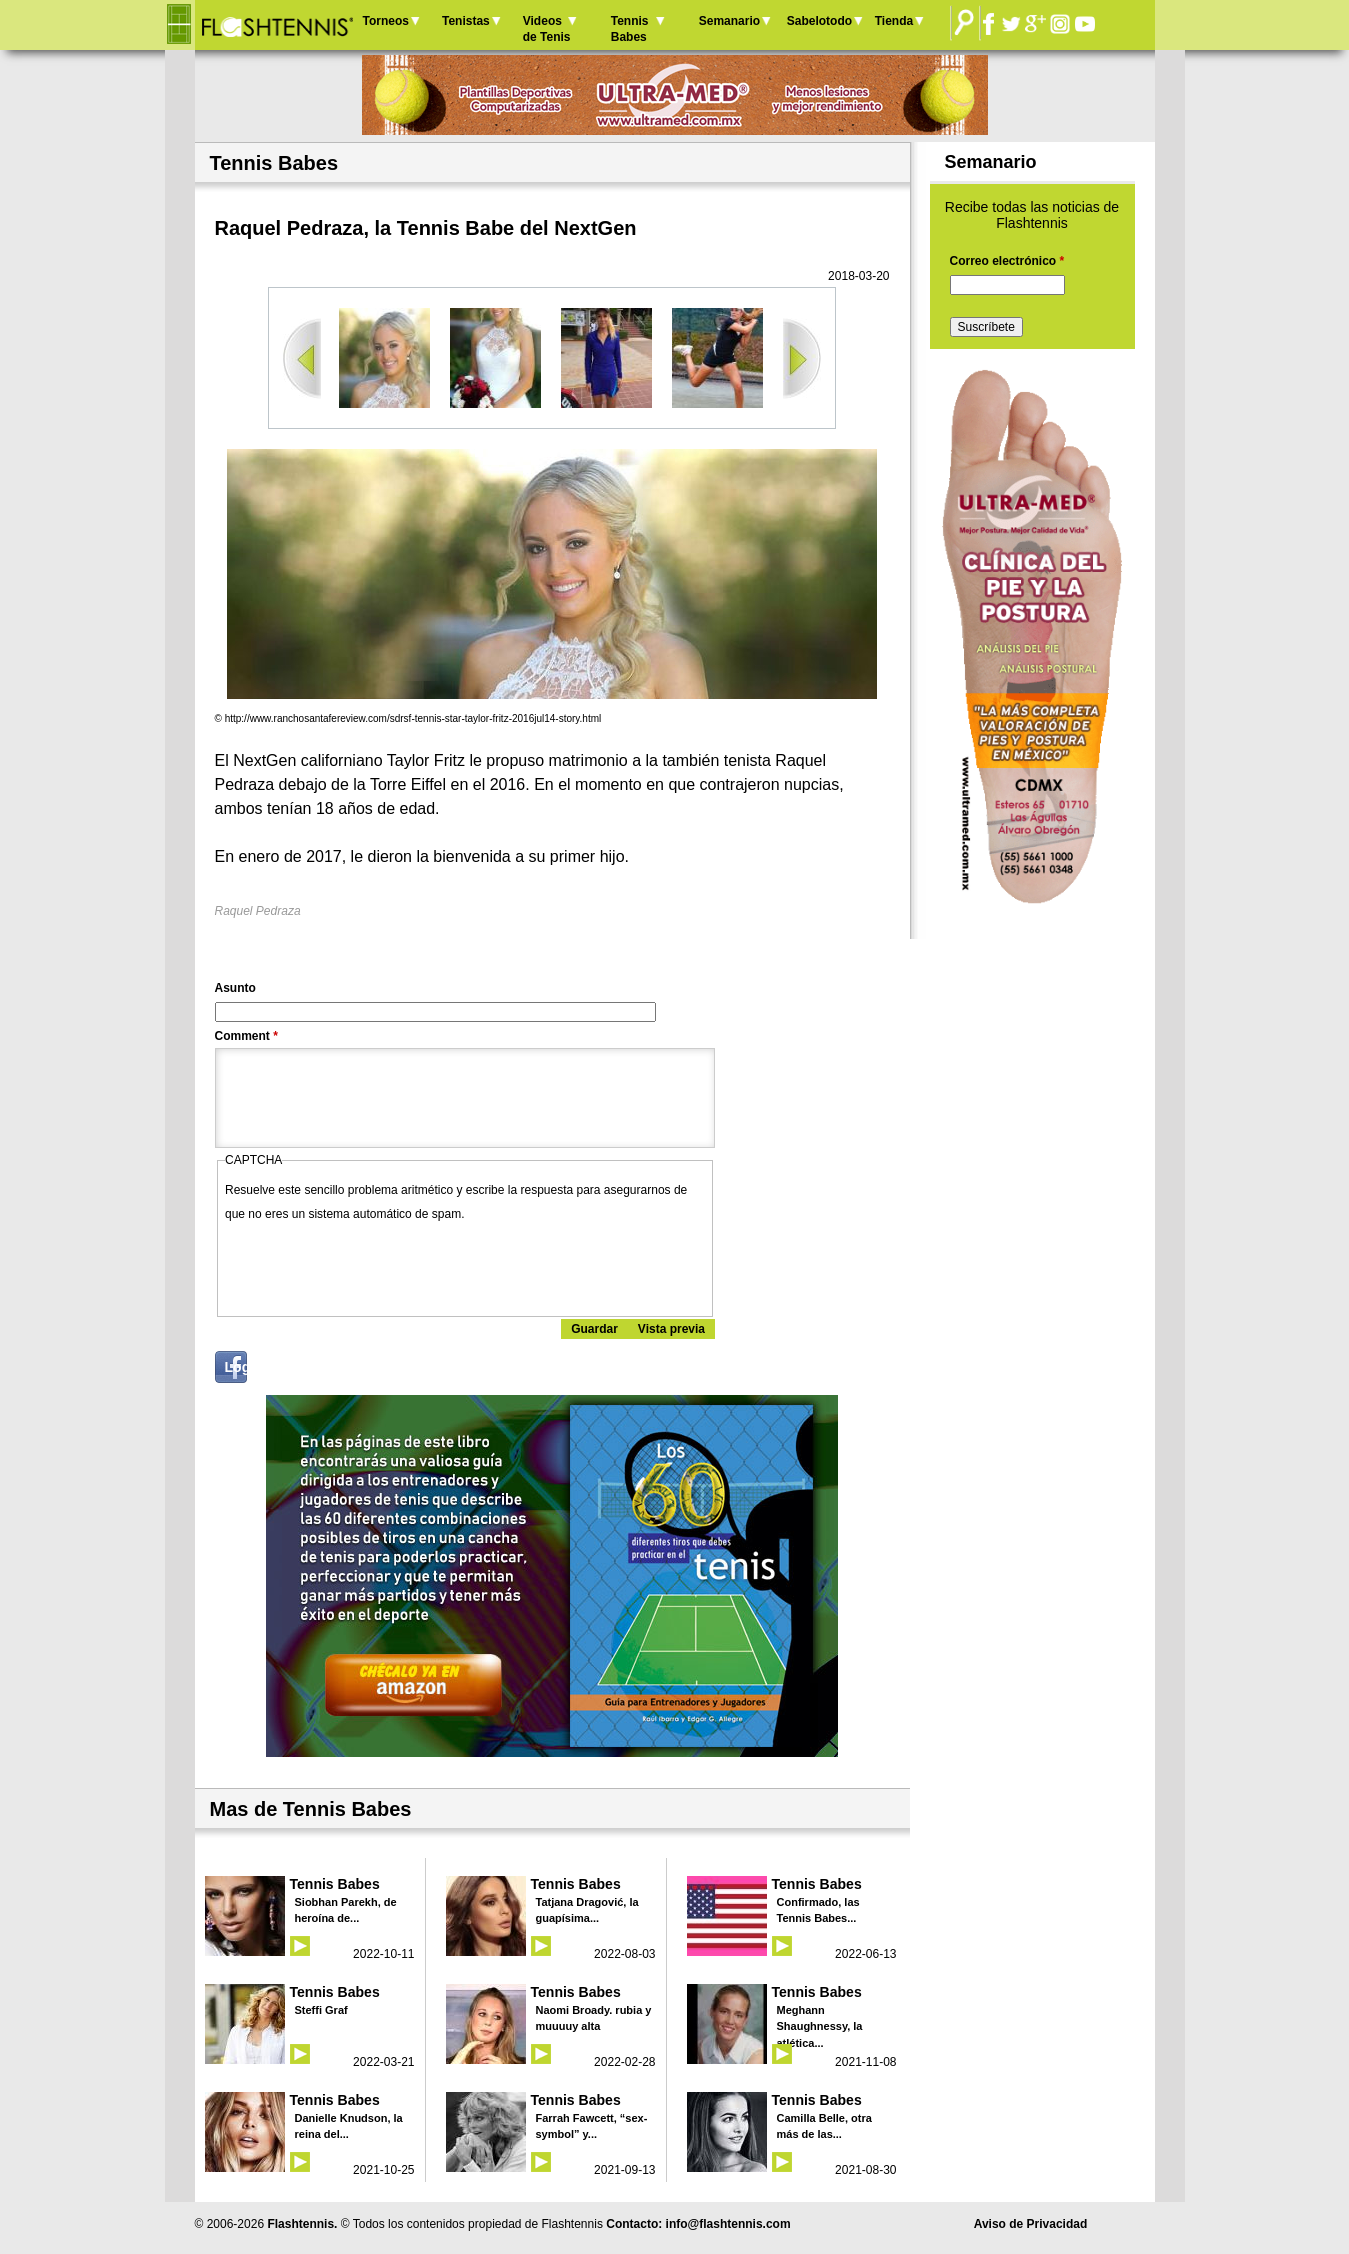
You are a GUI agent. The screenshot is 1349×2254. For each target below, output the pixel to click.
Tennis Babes (630, 29)
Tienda (894, 21)
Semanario (729, 21)
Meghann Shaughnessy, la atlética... (820, 2026)
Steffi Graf (321, 2010)
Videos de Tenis (547, 29)
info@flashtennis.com (728, 2224)
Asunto (235, 988)
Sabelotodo (819, 21)
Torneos (386, 21)
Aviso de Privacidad (1031, 2224)
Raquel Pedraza (258, 911)
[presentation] (377, 1265)
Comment (246, 1036)
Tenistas (466, 21)
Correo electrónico (1007, 261)
